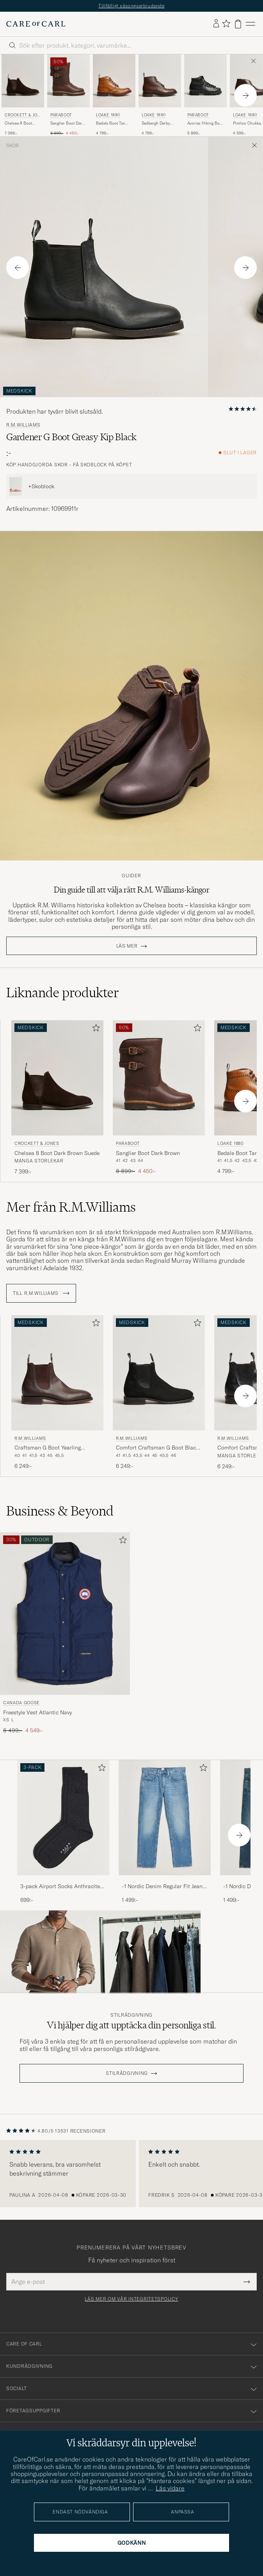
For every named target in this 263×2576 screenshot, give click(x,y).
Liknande (62, 992)
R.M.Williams (23, 425)
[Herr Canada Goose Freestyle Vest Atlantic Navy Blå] (65, 1613)
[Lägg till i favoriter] (94, 1029)
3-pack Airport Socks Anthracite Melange (60, 1886)
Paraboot (61, 115)
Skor (12, 145)
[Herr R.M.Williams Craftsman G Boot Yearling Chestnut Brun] (57, 1372)
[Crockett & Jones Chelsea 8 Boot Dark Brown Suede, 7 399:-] (23, 95)
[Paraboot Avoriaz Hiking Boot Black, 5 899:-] (205, 95)
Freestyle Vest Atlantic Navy (37, 1712)
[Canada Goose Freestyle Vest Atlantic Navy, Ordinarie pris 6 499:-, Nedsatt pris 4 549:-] (65, 1633)
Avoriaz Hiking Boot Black (205, 123)
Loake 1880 (108, 115)
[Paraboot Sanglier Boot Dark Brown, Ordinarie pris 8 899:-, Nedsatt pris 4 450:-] (68, 95)
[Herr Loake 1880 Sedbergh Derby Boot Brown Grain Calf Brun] (160, 80)
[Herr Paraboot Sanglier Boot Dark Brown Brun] (68, 80)
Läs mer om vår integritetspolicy (131, 2299)
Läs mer (127, 946)
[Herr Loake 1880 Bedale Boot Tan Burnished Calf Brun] (114, 80)
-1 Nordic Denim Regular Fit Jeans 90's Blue (163, 1886)
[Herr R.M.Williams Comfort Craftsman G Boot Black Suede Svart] (159, 1372)
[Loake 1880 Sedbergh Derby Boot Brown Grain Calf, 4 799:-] (160, 95)
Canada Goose (21, 1702)
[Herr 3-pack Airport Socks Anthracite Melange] (63, 1817)
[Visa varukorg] (238, 24)
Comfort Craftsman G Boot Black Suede (157, 1448)
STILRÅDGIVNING (127, 2073)
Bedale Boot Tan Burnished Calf (110, 123)
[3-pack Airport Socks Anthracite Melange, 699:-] (63, 1832)
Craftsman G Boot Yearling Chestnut (47, 1448)
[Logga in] (216, 24)
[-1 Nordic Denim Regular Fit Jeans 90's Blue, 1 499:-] (164, 1832)
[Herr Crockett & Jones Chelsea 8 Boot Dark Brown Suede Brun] (23, 80)
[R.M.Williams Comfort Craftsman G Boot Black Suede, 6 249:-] (159, 1392)
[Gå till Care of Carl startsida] (36, 24)
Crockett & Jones (22, 115)
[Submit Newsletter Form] (246, 2281)
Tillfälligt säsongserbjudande (131, 6)
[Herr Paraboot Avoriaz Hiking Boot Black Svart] (205, 80)
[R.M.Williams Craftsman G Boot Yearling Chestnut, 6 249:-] (57, 1392)
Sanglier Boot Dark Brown (67, 123)
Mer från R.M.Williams (71, 1207)
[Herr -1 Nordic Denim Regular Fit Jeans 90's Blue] (165, 1817)
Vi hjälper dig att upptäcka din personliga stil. (131, 2025)
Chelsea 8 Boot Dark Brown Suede (21, 123)
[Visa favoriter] (226, 24)
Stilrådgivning (131, 2015)
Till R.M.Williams (41, 1293)
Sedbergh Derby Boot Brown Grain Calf (158, 123)
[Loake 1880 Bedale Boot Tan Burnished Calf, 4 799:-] (114, 95)
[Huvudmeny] (250, 24)
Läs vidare (170, 2488)
